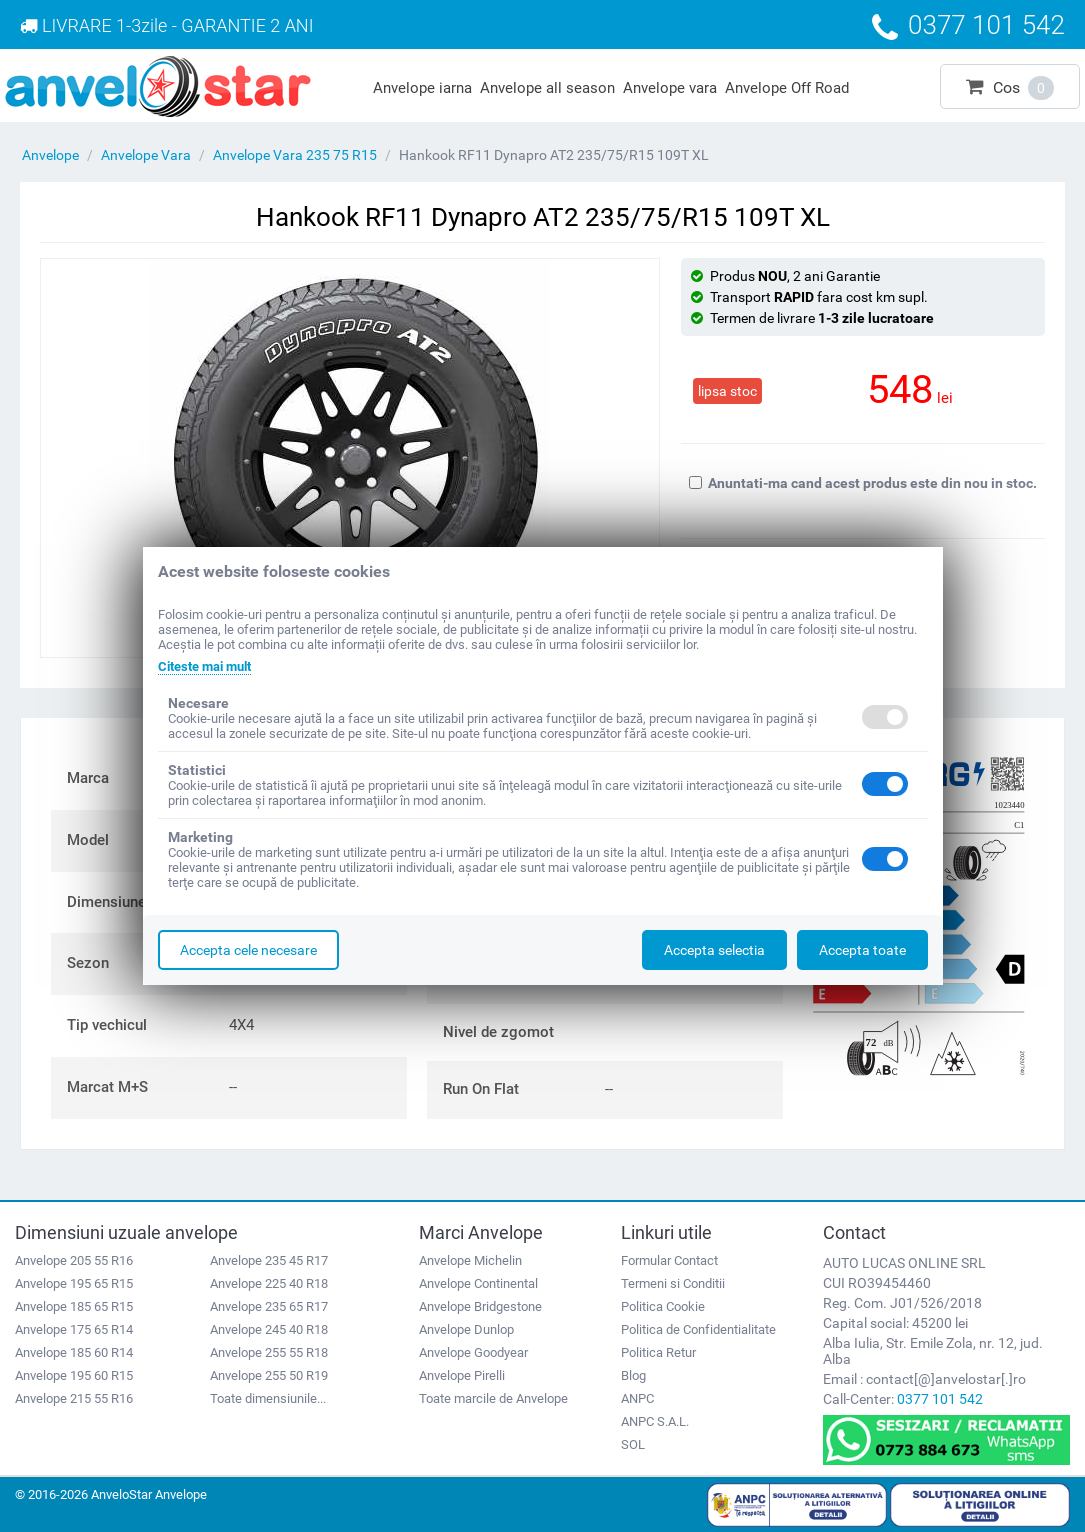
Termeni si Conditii (673, 1283)
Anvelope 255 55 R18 (269, 1352)
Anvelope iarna (422, 88)
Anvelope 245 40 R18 (269, 1329)
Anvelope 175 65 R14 (74, 1329)
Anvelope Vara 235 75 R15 (295, 155)
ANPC (637, 1398)
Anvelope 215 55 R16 (74, 1398)
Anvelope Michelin (470, 1260)
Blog (633, 1375)
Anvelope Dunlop (466, 1329)
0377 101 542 (940, 1399)
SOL (633, 1444)
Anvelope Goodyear (473, 1352)
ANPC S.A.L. (655, 1421)
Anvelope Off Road (787, 88)
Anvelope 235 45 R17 (269, 1260)
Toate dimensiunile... (268, 1398)
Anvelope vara (670, 88)
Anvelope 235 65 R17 (269, 1306)
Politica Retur (658, 1352)
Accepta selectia (714, 950)
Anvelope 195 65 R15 (74, 1283)
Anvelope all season (547, 88)
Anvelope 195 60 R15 (74, 1375)
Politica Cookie (663, 1306)
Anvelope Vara (146, 155)
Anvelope (50, 155)
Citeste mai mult (210, 666)
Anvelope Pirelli (462, 1375)
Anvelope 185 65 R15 (74, 1306)
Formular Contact (669, 1260)
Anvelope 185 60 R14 (74, 1352)
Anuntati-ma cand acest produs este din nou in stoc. (863, 483)
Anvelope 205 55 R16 (74, 1260)
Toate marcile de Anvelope (493, 1398)
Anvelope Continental (478, 1283)
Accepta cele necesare (248, 950)
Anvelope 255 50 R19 (269, 1375)
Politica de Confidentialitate (698, 1329)
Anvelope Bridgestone (480, 1306)
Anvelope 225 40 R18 (269, 1283)
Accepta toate (862, 950)
